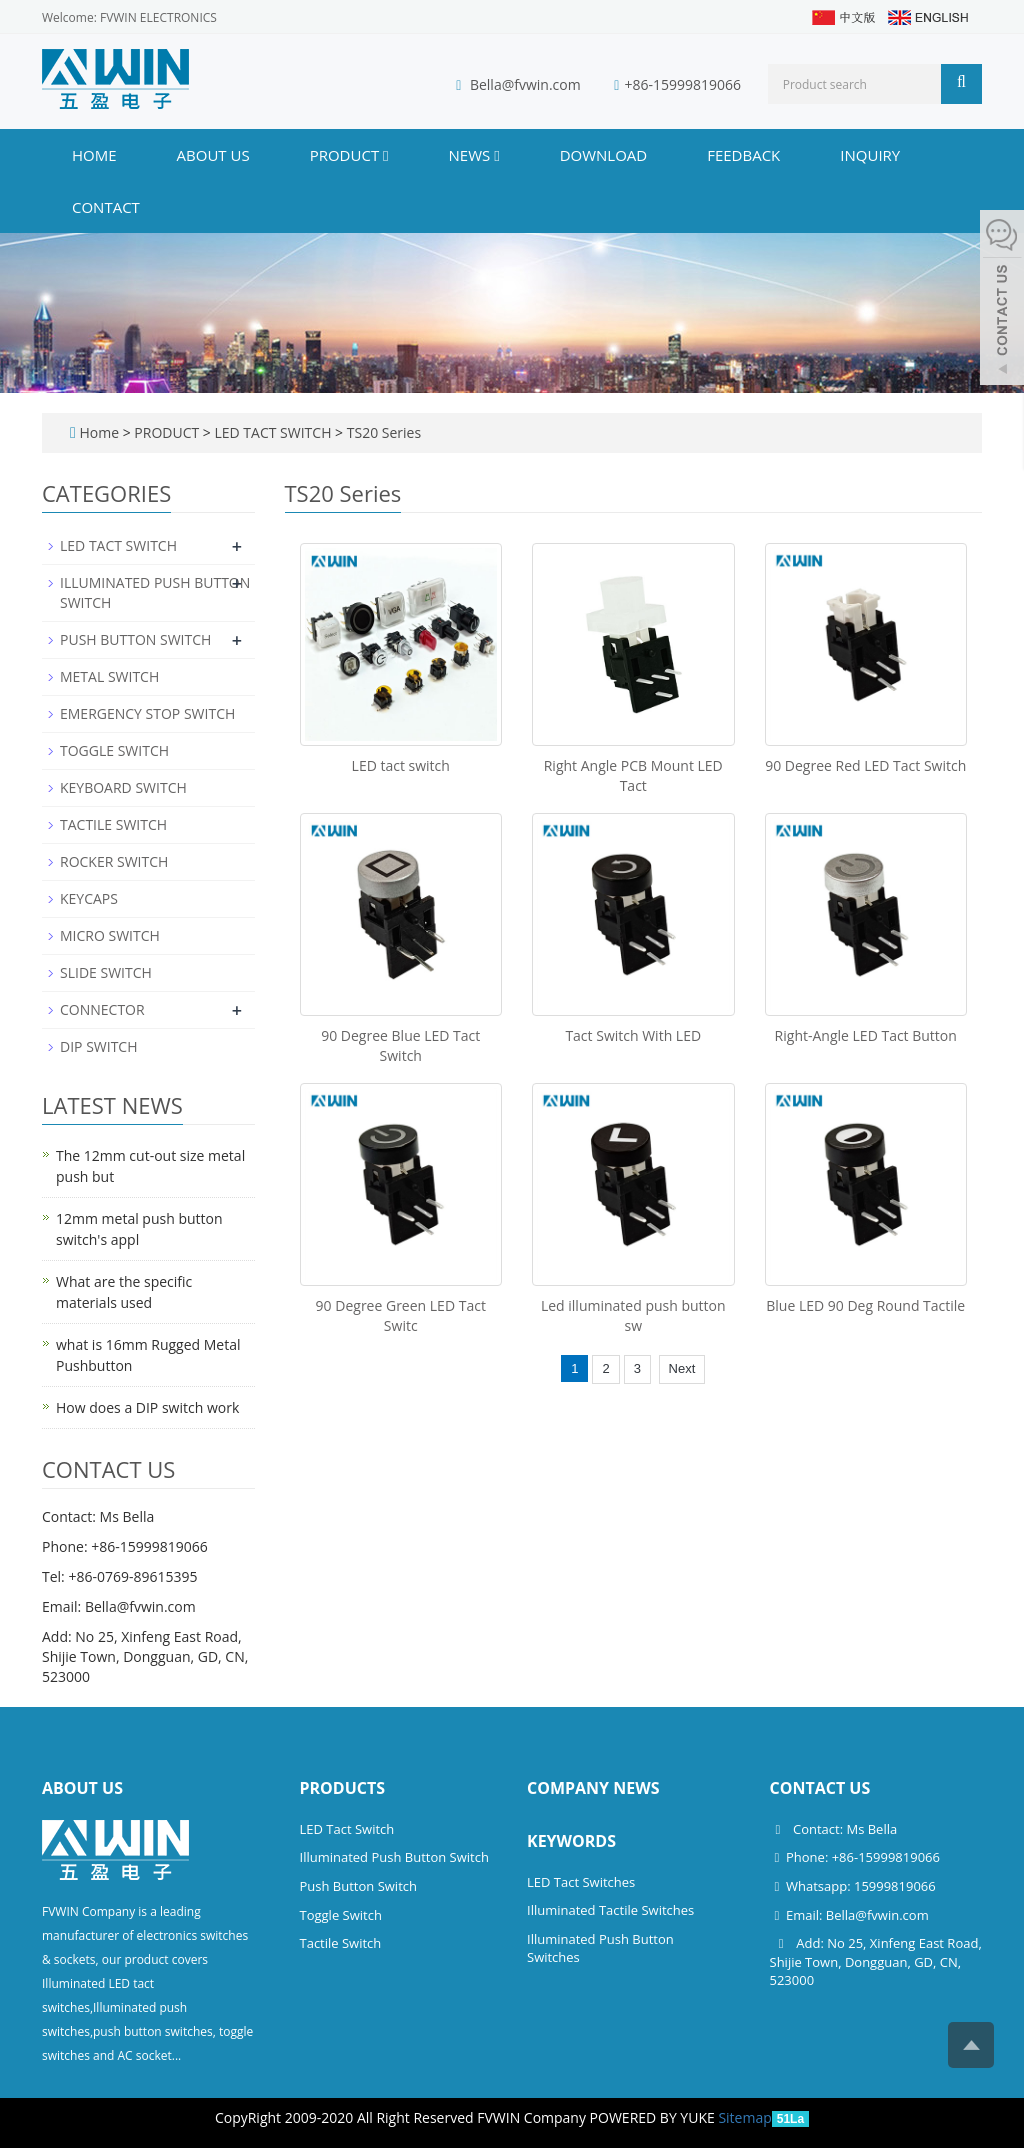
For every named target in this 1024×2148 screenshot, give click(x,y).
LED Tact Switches (581, 1882)
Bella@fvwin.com (525, 84)
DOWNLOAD (604, 155)
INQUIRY (870, 155)
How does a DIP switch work (147, 1407)
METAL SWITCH (109, 676)
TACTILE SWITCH (113, 824)
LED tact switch (401, 765)
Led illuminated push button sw (633, 1315)
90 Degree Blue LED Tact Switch (400, 1045)
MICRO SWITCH (110, 935)
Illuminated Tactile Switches (610, 1910)
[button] (385, 155)
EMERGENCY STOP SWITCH (147, 713)
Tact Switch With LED (633, 1035)
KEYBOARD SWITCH (123, 787)
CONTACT (106, 207)
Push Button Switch (358, 1886)
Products (343, 1788)
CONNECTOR (102, 1009)
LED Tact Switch (347, 1829)
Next (682, 1368)
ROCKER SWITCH (114, 861)
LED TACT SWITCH (273, 432)
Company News (593, 1788)
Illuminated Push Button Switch (394, 1857)
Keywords (571, 1841)
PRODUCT (349, 155)
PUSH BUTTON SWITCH (135, 639)
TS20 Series (382, 432)
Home (94, 155)
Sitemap (744, 2117)
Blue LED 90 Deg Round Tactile (865, 1305)
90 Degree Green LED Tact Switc (401, 1315)
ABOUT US (213, 155)
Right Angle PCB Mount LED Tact (633, 775)
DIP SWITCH (99, 1046)
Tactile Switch (341, 1943)
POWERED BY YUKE (654, 2117)
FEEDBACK (743, 155)
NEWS (474, 155)
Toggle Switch (341, 1915)
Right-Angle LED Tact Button (866, 1035)
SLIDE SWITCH (106, 972)
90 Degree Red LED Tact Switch (865, 765)
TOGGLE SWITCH (114, 750)
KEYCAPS (89, 898)
